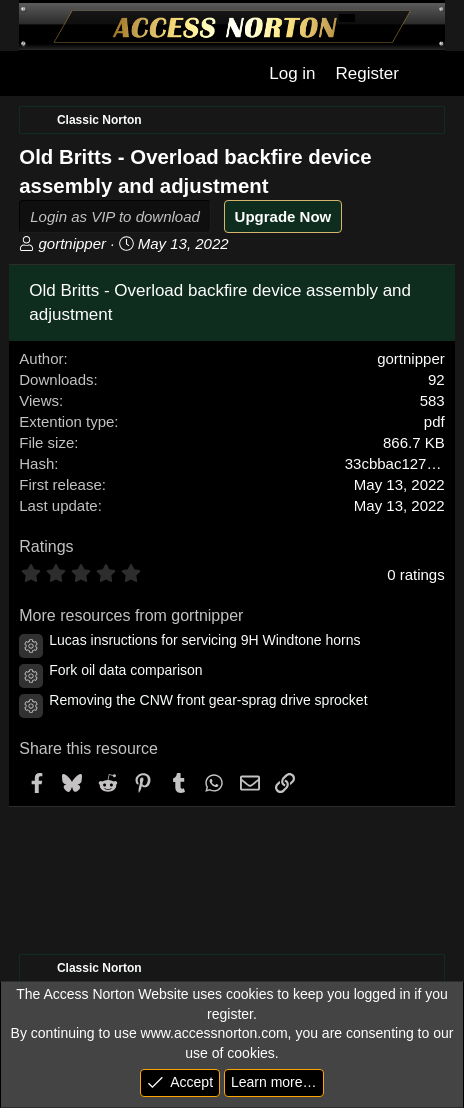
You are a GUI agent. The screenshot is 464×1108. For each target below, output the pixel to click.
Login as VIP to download (115, 216)
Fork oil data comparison (125, 670)
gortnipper (72, 243)
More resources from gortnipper (131, 615)
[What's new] (430, 74)
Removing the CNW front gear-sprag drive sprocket (208, 700)
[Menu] (32, 73)
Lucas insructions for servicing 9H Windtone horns (204, 640)
